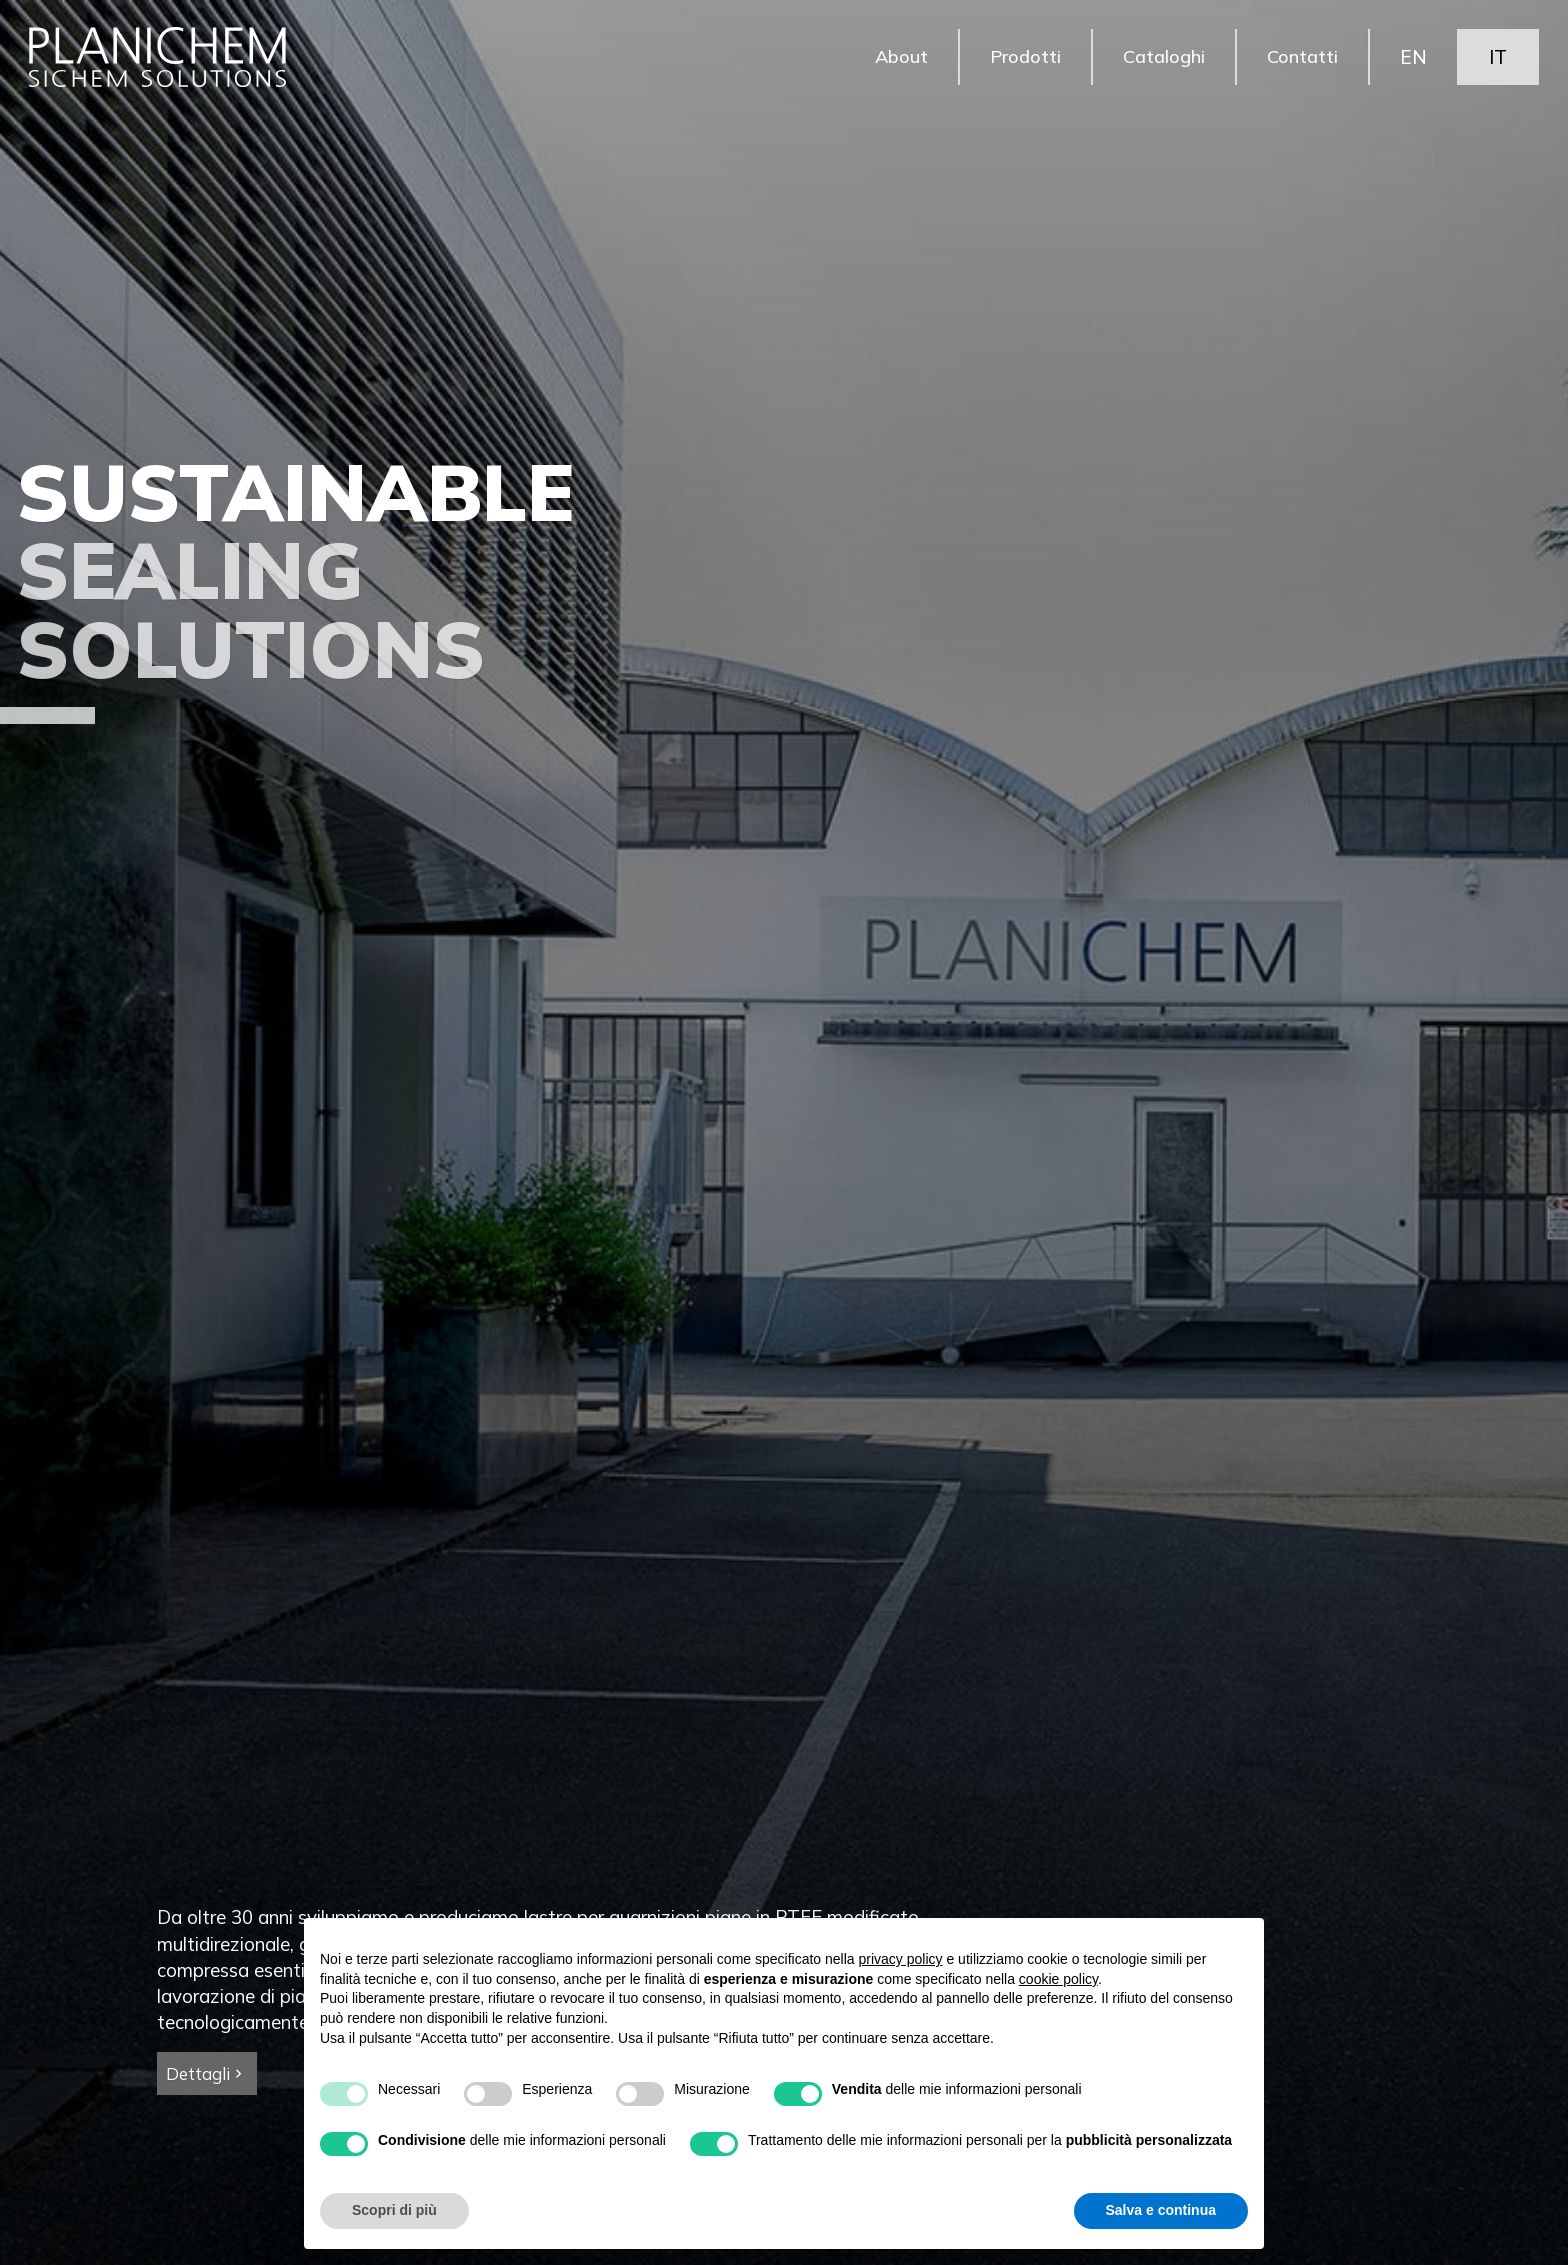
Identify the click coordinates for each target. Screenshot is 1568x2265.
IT (1497, 60)
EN (1412, 60)
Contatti (1300, 60)
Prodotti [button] (1019, 60)
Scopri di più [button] (394, 2210)
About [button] (894, 60)
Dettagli (206, 2073)
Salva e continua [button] (1161, 2210)
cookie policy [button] (1058, 1979)
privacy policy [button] (901, 1959)
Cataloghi (1160, 60)
